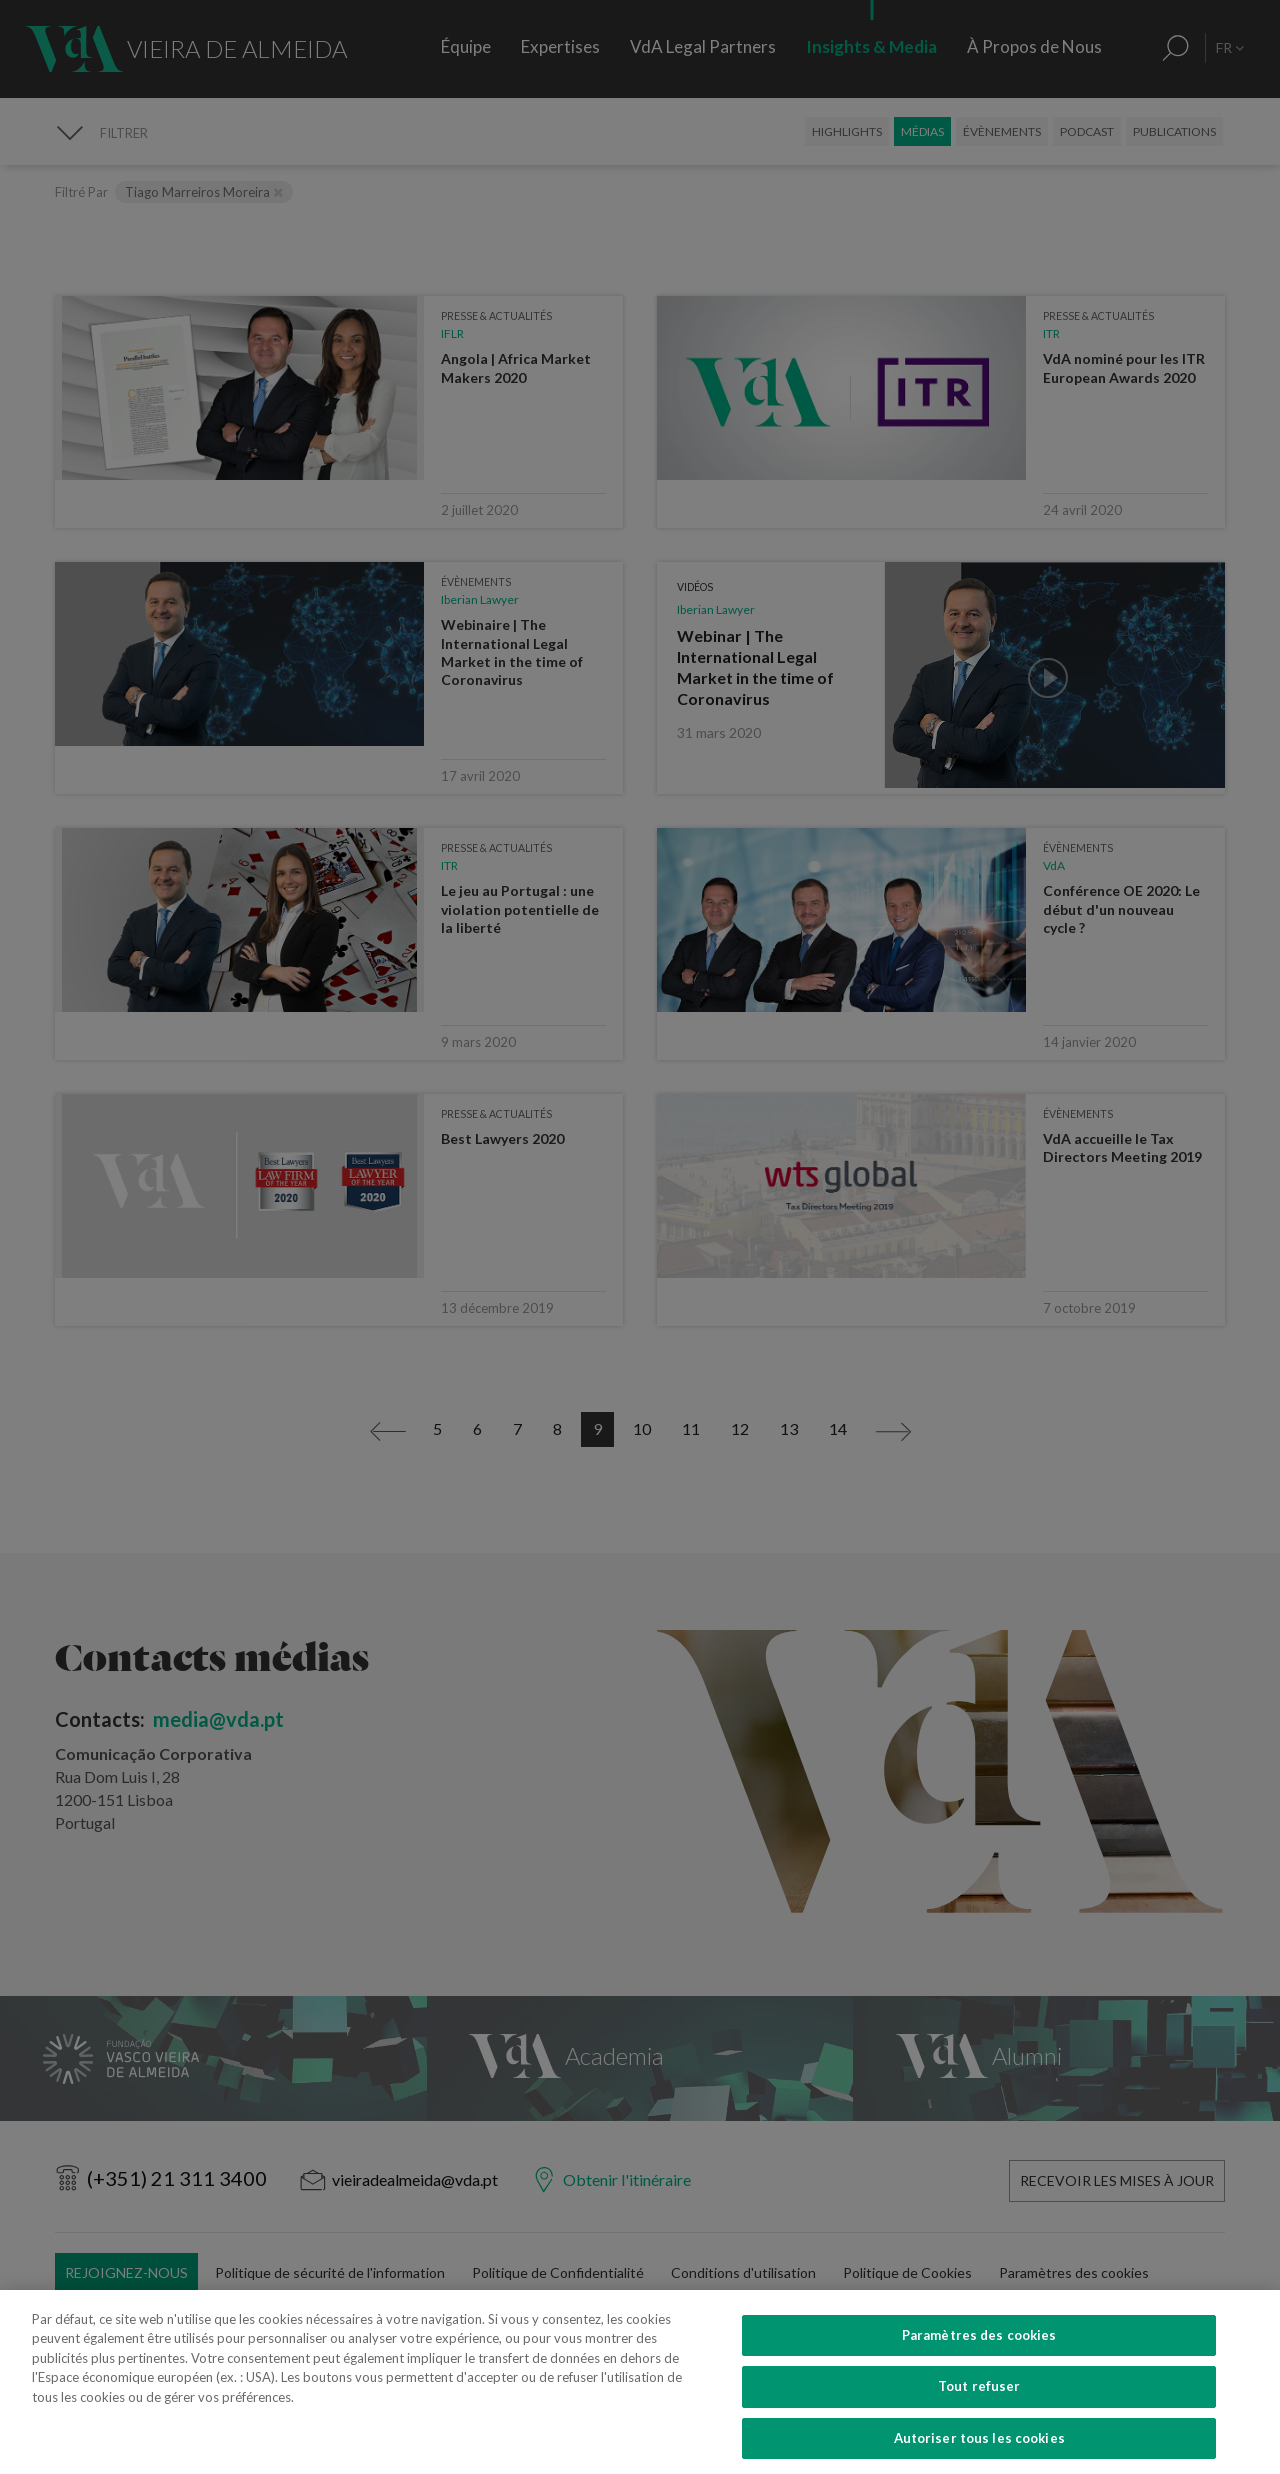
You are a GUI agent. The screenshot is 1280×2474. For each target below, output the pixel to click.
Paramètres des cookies (979, 2359)
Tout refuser (979, 2410)
